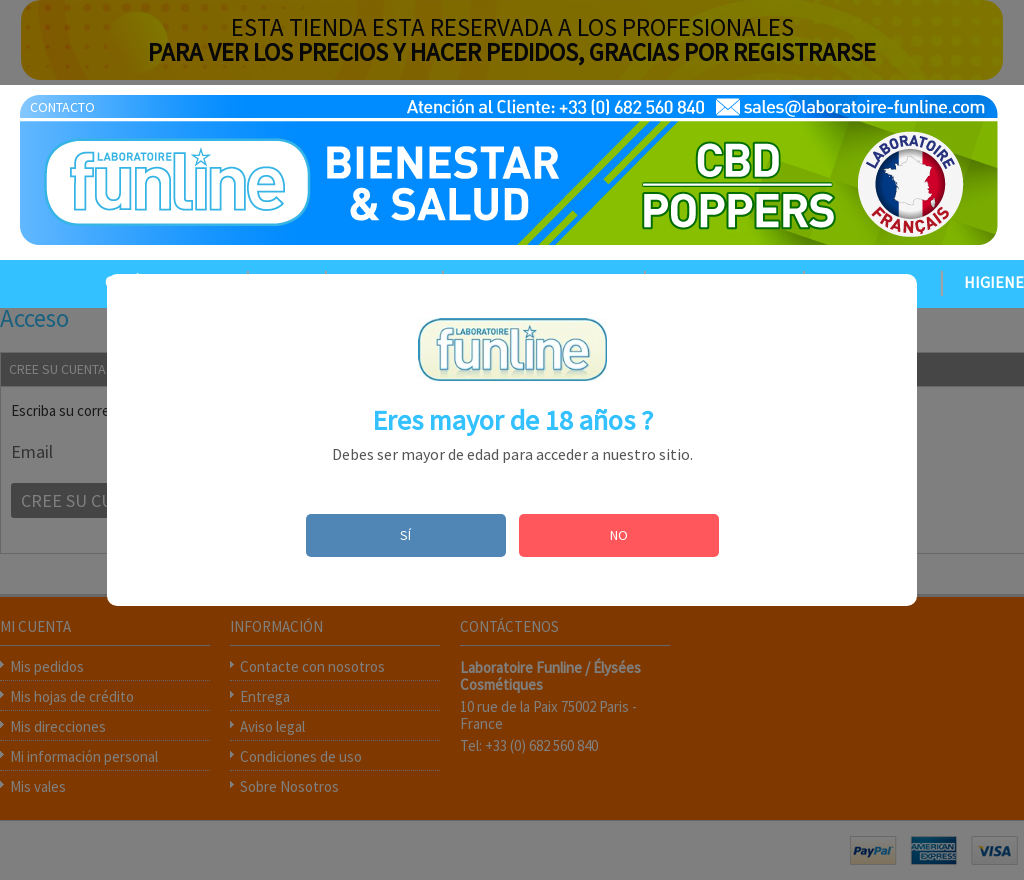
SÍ (405, 535)
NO (619, 535)
